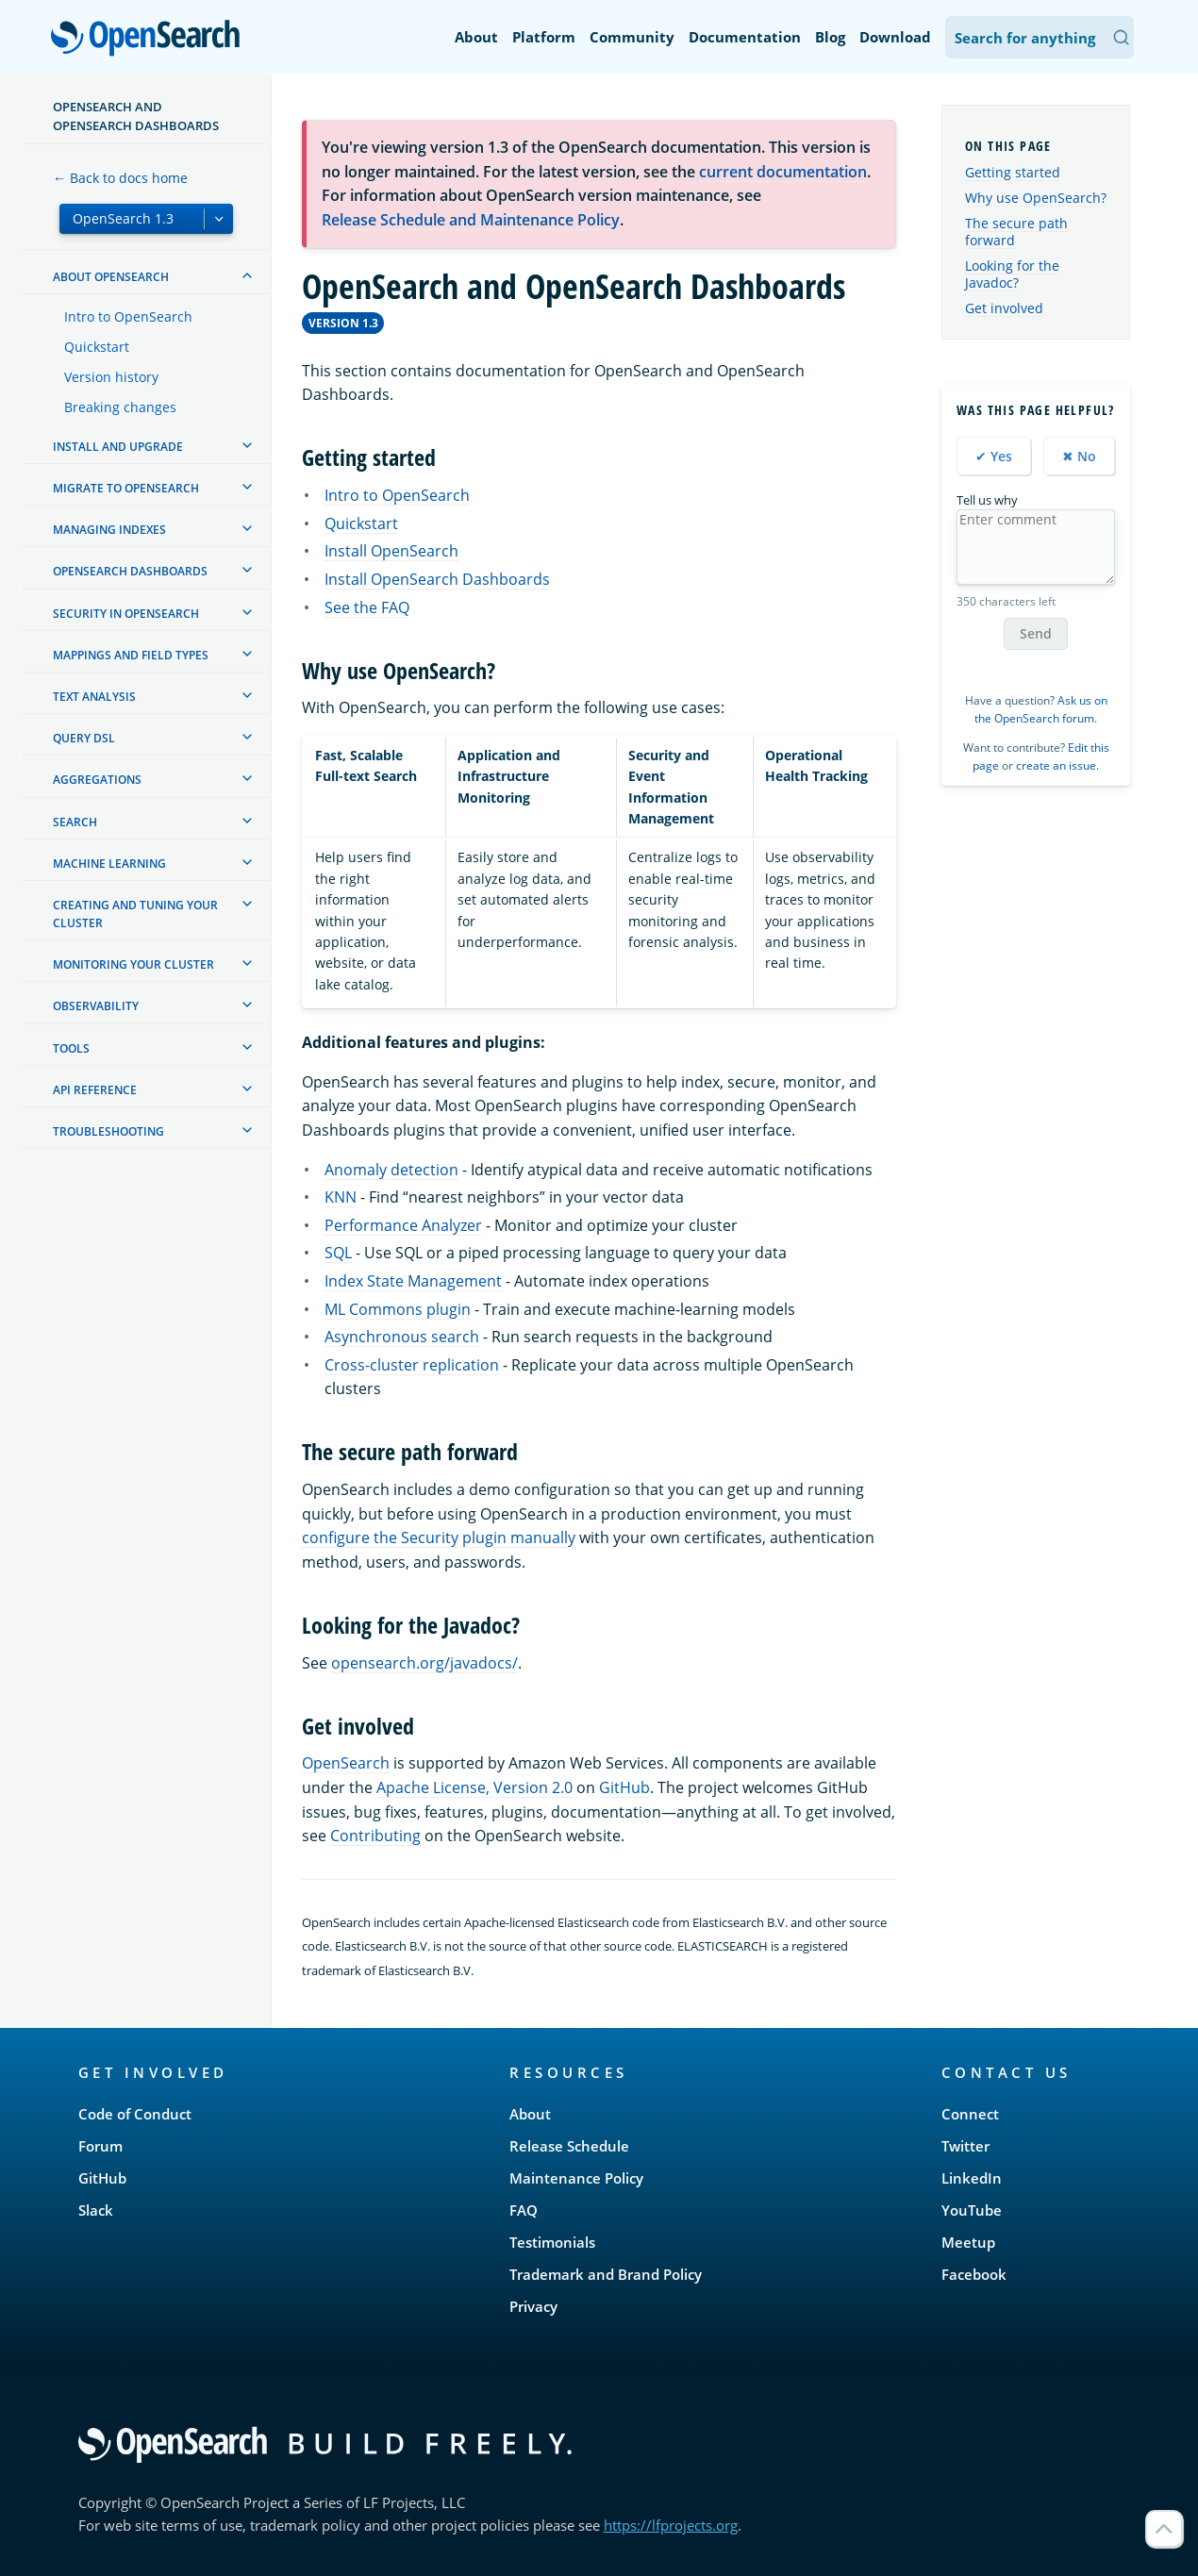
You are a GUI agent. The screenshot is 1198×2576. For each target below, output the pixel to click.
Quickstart (96, 347)
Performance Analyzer (403, 1225)
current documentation (783, 171)
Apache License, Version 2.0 (474, 1787)
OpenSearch (150, 39)
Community (632, 36)
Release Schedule (569, 2145)
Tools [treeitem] (71, 1048)
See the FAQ (366, 607)
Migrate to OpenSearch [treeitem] (126, 488)
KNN (340, 1197)
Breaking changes (120, 407)
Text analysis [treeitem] (94, 697)
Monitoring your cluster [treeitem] (133, 964)
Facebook (974, 2274)
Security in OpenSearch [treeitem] (126, 614)
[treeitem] (247, 275)
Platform (543, 36)
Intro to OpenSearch (128, 316)
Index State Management (413, 1281)
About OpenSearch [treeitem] (111, 277)
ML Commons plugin (397, 1309)
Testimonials (552, 2242)
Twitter (965, 2145)
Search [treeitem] (75, 822)
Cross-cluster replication (411, 1364)
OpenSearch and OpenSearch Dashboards (136, 116)
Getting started (1012, 172)
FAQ (523, 2210)
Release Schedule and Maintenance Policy (471, 219)
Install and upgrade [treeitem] (118, 447)
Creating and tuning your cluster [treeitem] (135, 914)
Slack (95, 2210)
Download (895, 36)
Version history (111, 377)
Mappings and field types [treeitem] (130, 655)
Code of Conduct (134, 2113)
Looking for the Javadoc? (1012, 274)
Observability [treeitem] (96, 1006)
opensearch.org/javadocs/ (424, 1663)
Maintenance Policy (576, 2178)
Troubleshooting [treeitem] (108, 1131)
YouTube (971, 2210)
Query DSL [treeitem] (84, 738)
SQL (338, 1252)
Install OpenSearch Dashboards (437, 579)
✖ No (1079, 456)
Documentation (745, 36)
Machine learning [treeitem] (109, 864)
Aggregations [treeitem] (97, 780)
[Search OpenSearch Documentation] (1039, 37)
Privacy (533, 2306)
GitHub (624, 1787)
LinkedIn (971, 2178)
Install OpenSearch (391, 550)
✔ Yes (993, 456)
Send (1036, 633)
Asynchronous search (401, 1336)
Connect (970, 2113)
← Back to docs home (120, 178)
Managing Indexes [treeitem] (109, 530)
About (476, 36)
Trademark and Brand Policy (605, 2274)
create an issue (1056, 765)
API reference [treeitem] (95, 1090)
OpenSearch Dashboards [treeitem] (130, 571)
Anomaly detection (391, 1169)
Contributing (375, 1835)
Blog (830, 36)
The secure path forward (1016, 231)
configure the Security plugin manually (438, 1537)
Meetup (968, 2242)
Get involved (1004, 308)
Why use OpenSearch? (1035, 198)
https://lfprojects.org (671, 2525)
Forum (100, 2145)
